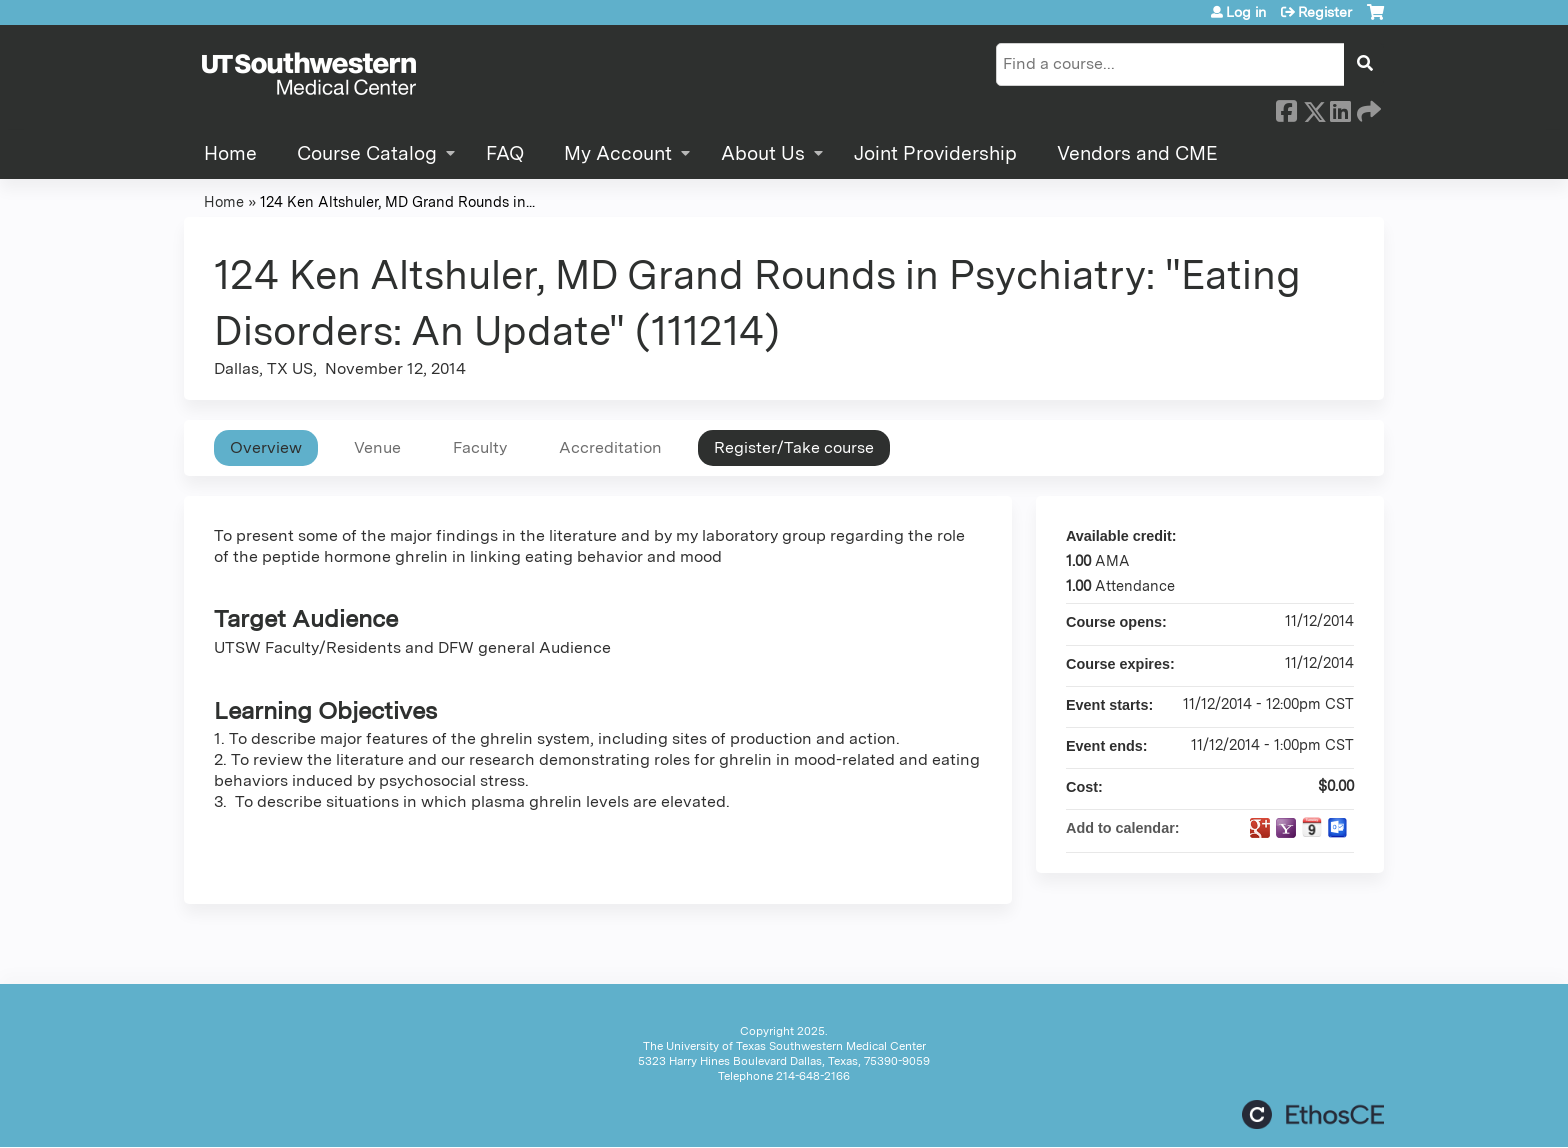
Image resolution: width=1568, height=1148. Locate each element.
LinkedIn (1340, 108)
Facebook (1286, 108)
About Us (763, 153)
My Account (618, 153)
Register (1325, 12)
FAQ (505, 153)
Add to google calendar (1260, 828)
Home (230, 153)
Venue (377, 447)
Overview (266, 447)
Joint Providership (935, 153)
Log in (1246, 12)
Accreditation (610, 447)
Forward (1367, 108)
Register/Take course (794, 447)
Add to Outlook (1338, 828)
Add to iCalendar (1312, 827)
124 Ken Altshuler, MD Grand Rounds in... (397, 201)
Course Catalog (367, 153)
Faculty (480, 447)
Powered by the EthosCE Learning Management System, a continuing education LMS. (1313, 1114)
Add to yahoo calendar (1286, 828)
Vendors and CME (1137, 153)
